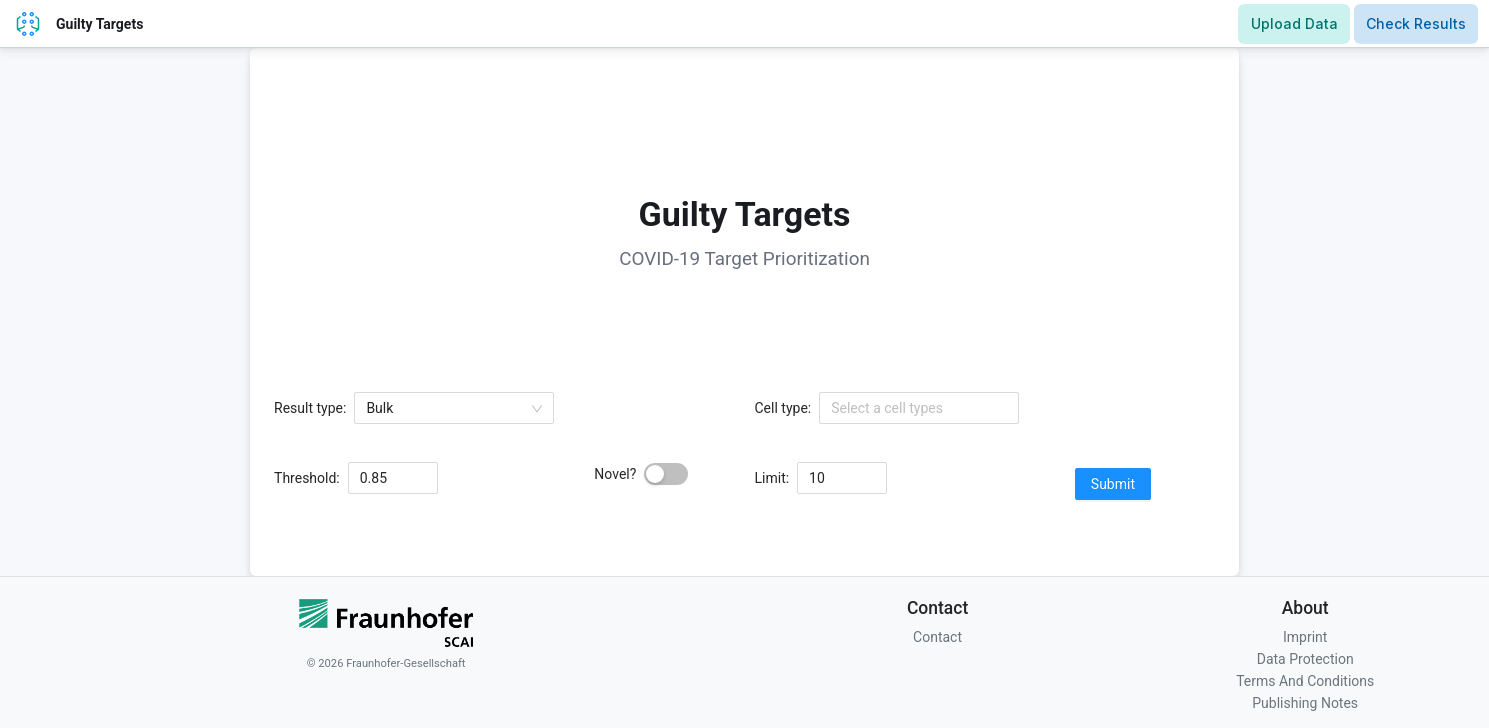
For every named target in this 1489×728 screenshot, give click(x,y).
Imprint (1305, 637)
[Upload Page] (1294, 24)
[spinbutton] (393, 478)
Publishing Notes (1305, 703)
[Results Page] (1416, 24)
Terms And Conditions (1305, 681)
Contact (937, 637)
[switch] (666, 474)
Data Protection (1305, 659)
